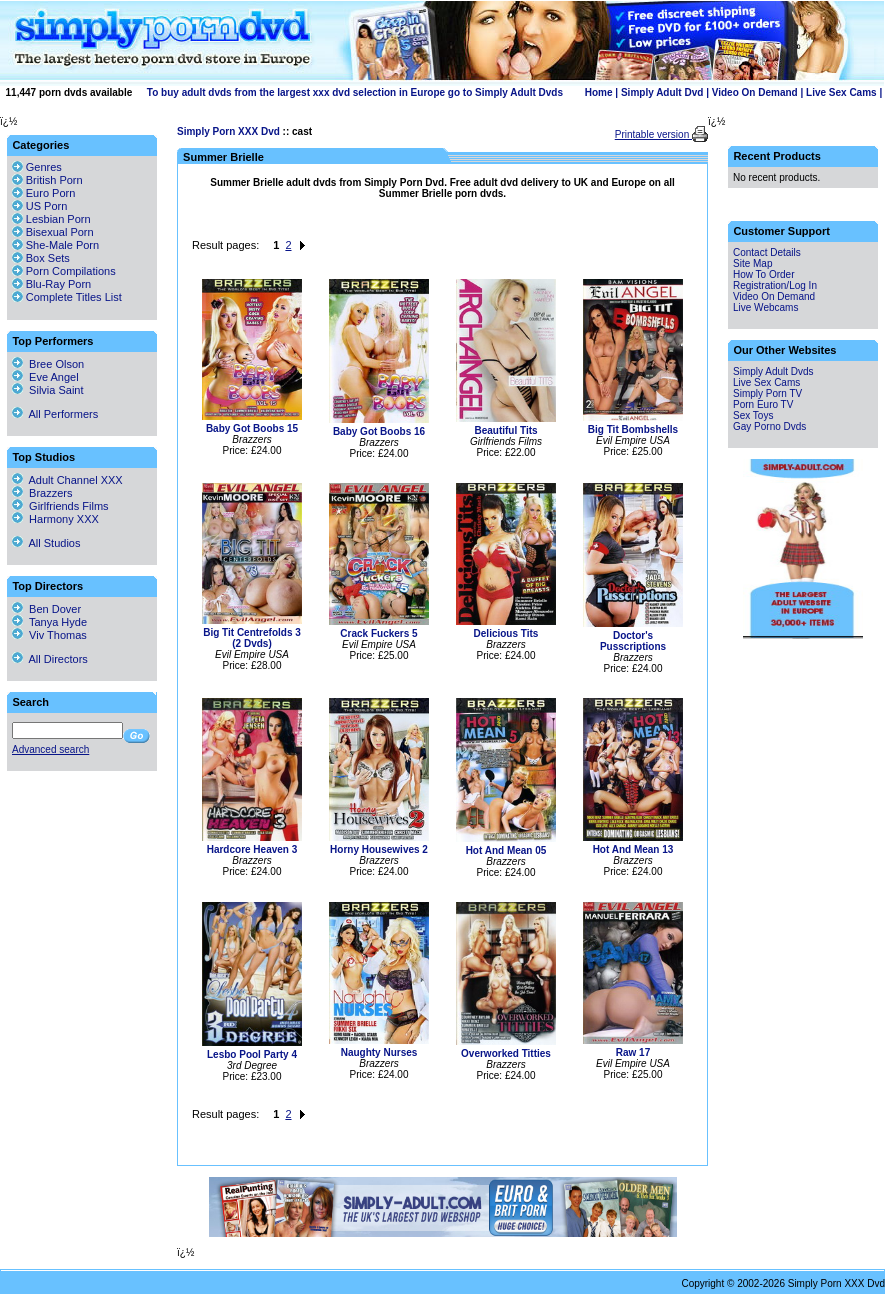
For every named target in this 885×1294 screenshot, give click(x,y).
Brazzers (42, 493)
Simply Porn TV (767, 393)
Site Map (752, 263)
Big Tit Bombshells (633, 429)
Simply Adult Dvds (773, 371)
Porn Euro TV (763, 404)
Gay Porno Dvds (769, 426)
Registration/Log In (775, 285)
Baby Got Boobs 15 (252, 428)
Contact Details (767, 252)
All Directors (50, 659)
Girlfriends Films (60, 506)
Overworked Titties (506, 1053)
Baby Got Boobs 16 (379, 431)
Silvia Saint (48, 390)
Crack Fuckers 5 (378, 633)
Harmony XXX (55, 519)
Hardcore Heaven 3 (252, 849)
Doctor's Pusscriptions (633, 641)
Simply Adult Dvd (662, 92)
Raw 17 (633, 1052)
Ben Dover (46, 609)
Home (599, 92)
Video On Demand (755, 92)
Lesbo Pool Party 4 (252, 1054)
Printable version (653, 134)
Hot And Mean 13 (633, 849)
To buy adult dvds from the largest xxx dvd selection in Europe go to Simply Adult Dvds (355, 92)
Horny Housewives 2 (379, 849)
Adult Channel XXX (67, 480)
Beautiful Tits (505, 430)
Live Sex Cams (841, 92)
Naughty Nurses (379, 1052)
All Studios (46, 543)
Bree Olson (48, 364)
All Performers (55, 414)
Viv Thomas (49, 635)
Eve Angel (45, 377)
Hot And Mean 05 (506, 850)
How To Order (764, 274)
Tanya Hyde (49, 622)
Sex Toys (753, 415)
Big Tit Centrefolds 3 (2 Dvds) (252, 638)
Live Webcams (765, 307)
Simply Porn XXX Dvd (228, 131)
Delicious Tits (506, 633)
